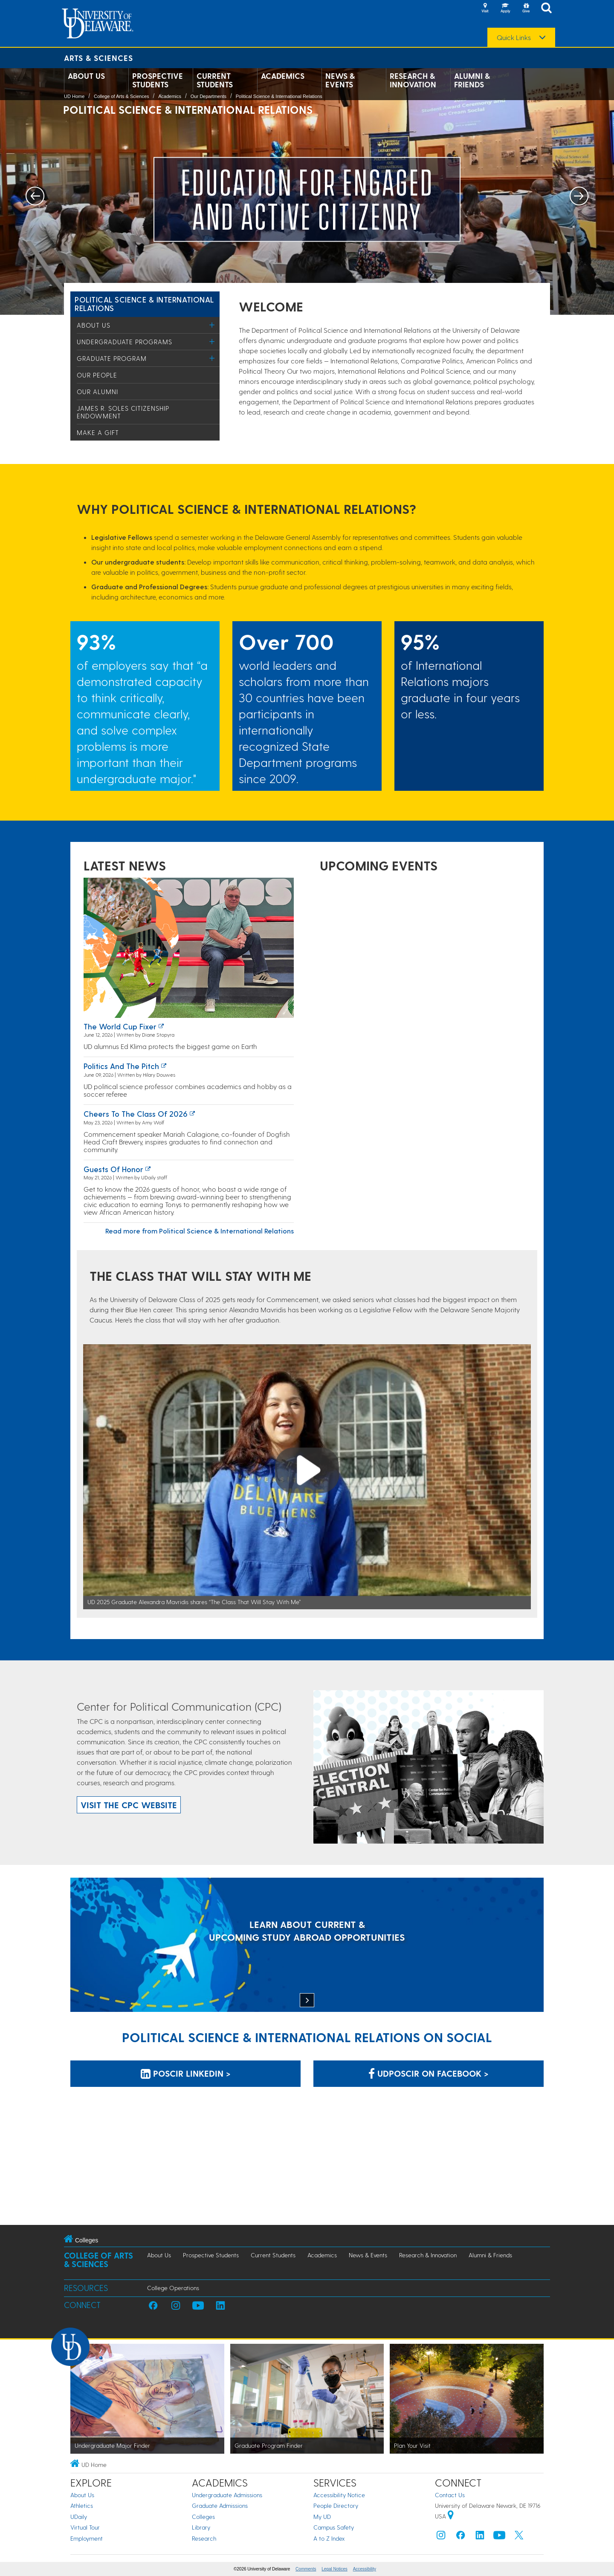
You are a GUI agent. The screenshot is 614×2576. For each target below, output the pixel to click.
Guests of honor (113, 1168)
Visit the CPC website (129, 1805)
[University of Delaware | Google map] (451, 2516)
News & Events (340, 80)
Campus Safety (333, 2527)
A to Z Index (329, 2538)
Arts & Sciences (98, 57)
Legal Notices (334, 2569)
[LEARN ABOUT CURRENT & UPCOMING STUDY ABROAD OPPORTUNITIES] (307, 1946)
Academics (282, 76)
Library (201, 2527)
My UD (322, 2516)
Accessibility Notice (339, 2494)
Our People (97, 375)
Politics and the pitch (121, 1065)
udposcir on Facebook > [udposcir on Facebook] (428, 2073)
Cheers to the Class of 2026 (136, 1113)
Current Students (215, 80)
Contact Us (450, 2494)
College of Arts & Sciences (121, 96)
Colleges (203, 2516)
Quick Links (514, 37)
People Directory (335, 2505)
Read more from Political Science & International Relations (199, 1231)
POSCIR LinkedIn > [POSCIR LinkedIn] (186, 2073)
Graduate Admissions (220, 2505)
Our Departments (208, 96)
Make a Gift (98, 432)
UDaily (78, 2516)
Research (204, 2538)
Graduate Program (112, 358)
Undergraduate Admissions (227, 2494)
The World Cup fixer (120, 1026)
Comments (305, 2569)
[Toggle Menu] (212, 325)
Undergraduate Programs (124, 342)
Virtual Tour (85, 2527)
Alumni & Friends (472, 80)
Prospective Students (157, 80)
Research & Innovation (413, 80)
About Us (86, 76)
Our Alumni (97, 391)
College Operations (173, 2287)
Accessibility (364, 2569)
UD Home (74, 96)
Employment (86, 2538)
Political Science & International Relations (279, 96)
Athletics (81, 2505)
